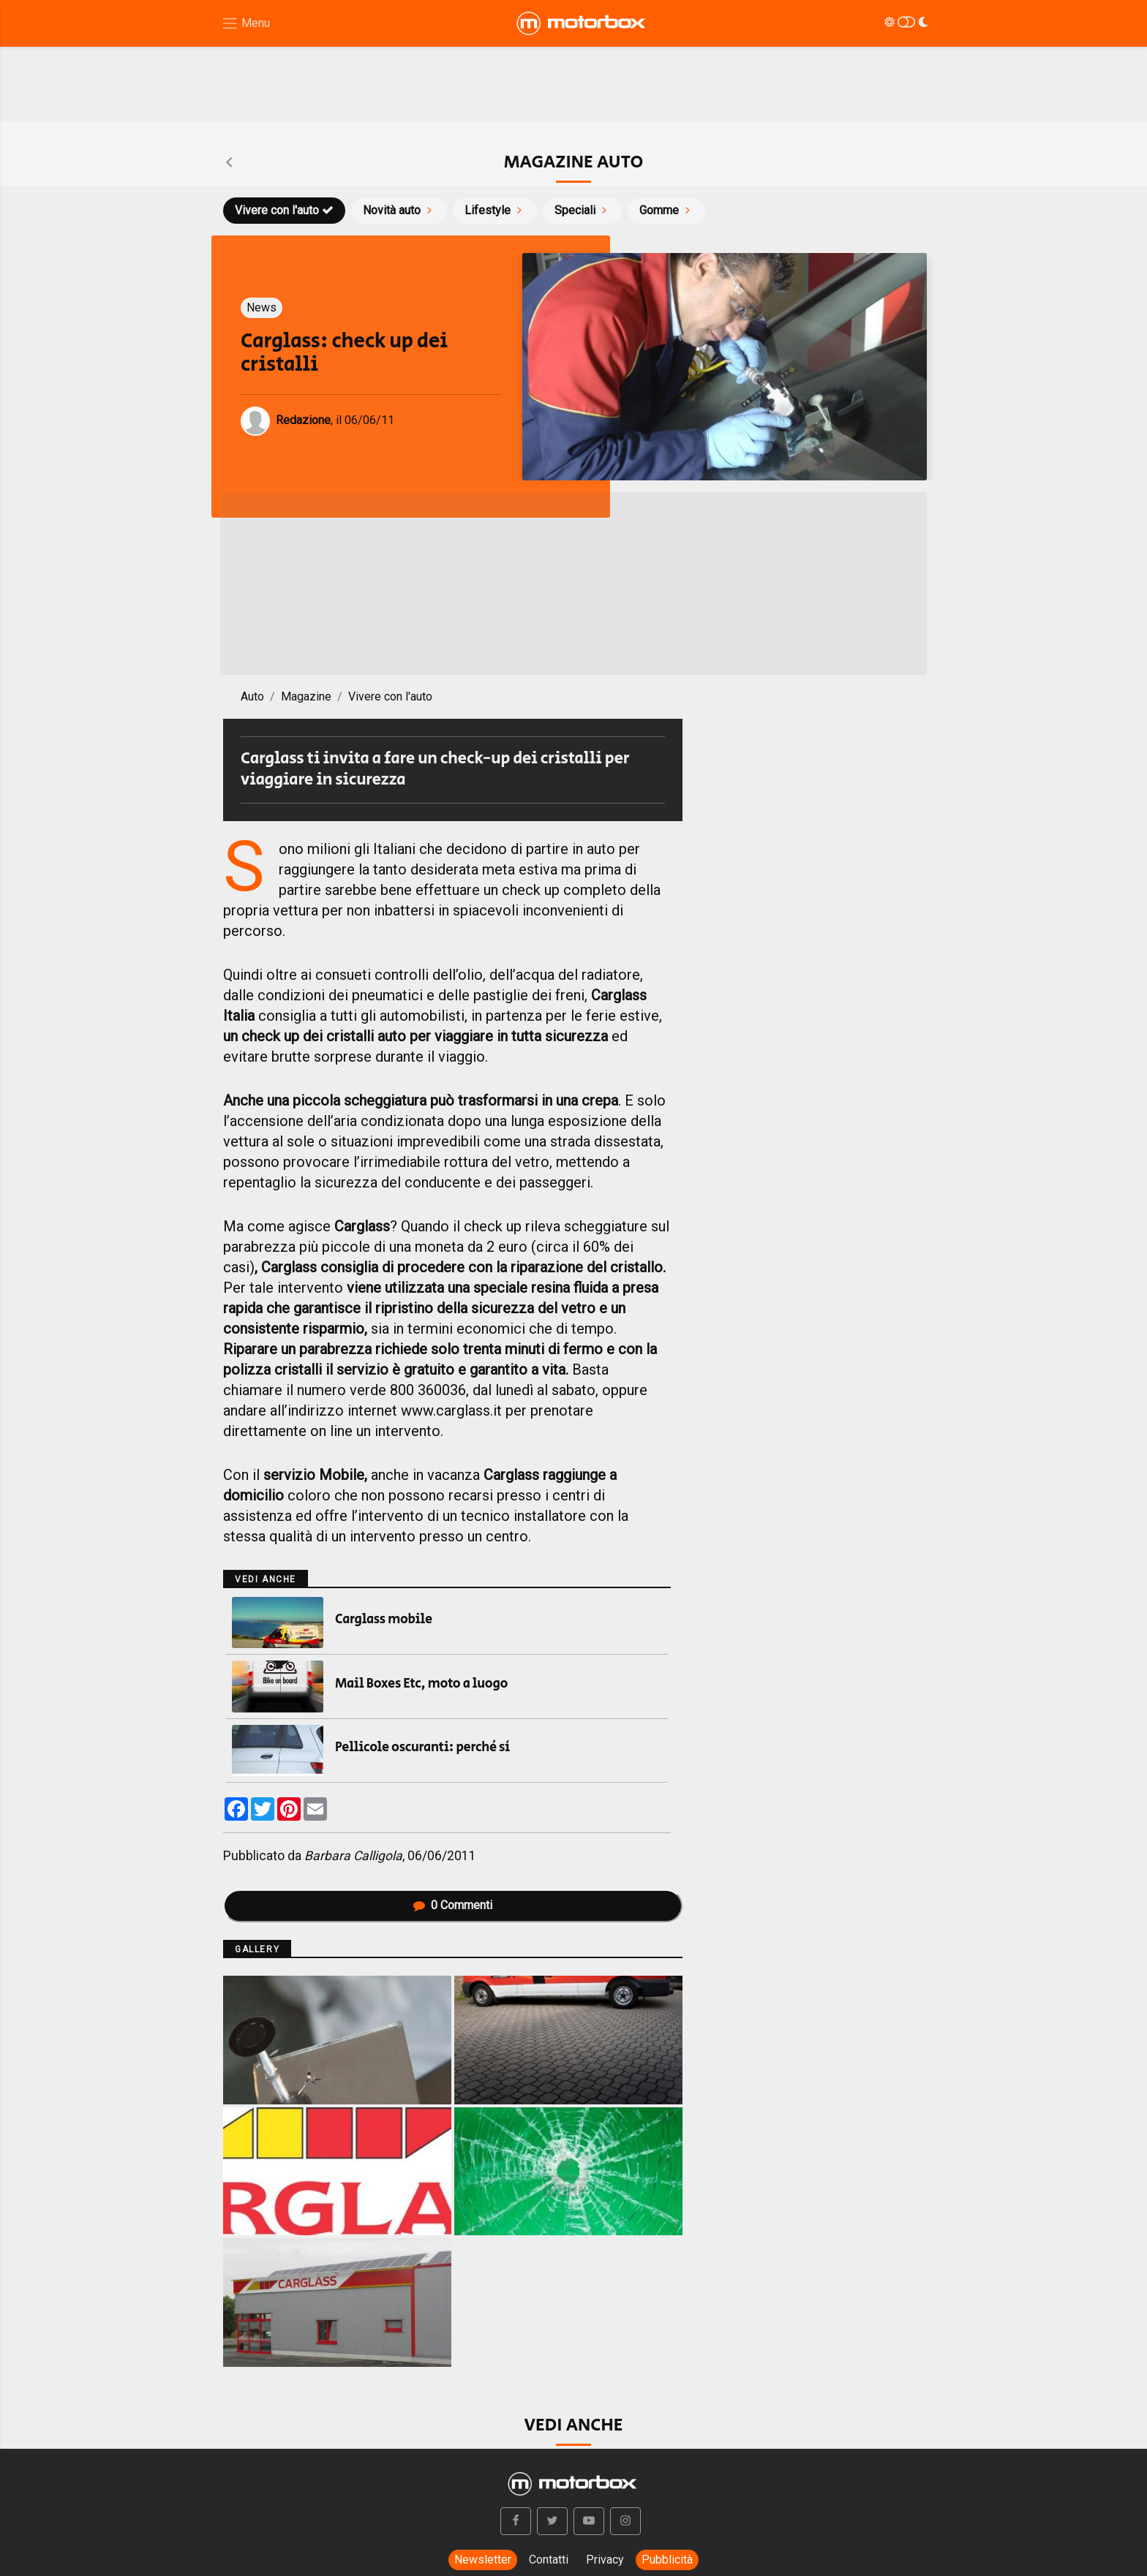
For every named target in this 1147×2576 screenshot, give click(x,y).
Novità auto (399, 210)
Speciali (582, 210)
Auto (252, 696)
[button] (515, 2521)
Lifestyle (495, 210)
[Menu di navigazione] (245, 24)
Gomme (666, 210)
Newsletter (482, 2559)
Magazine (306, 696)
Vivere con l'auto (284, 210)
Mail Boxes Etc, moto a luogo (421, 1683)
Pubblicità (667, 2559)
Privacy (605, 2559)
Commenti (452, 1905)
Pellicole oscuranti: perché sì (422, 1747)
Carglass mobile (383, 1619)
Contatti (548, 2559)
